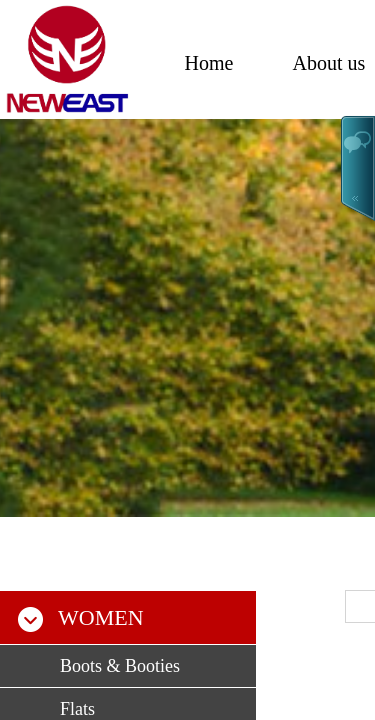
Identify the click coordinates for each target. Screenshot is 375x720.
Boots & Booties (120, 666)
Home (209, 63)
